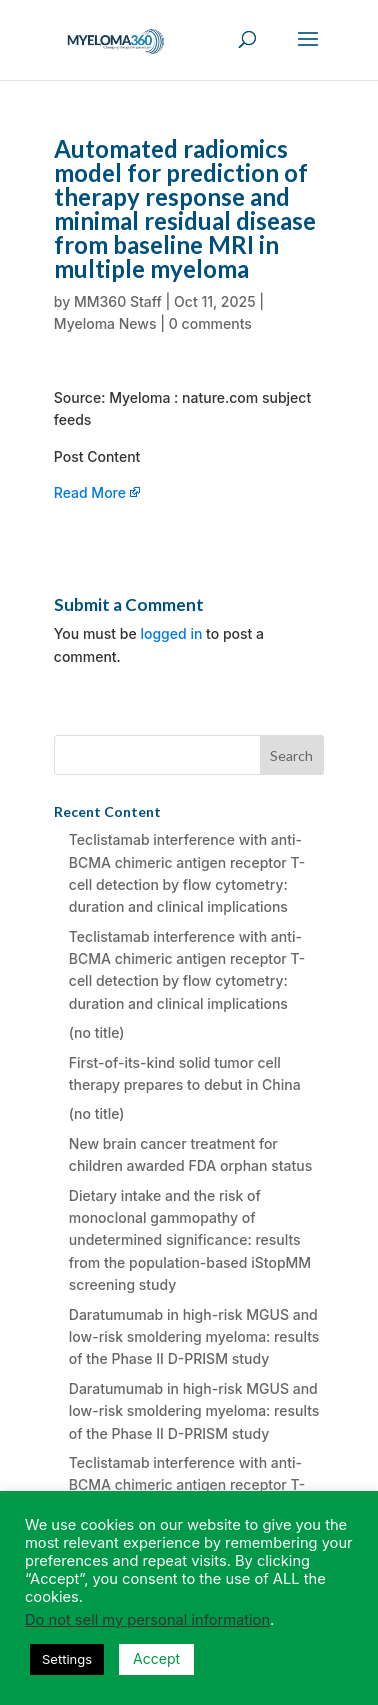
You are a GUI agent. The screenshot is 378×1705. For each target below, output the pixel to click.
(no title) (97, 1032)
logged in (171, 633)
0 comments (210, 323)
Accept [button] (156, 1658)
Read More (90, 492)
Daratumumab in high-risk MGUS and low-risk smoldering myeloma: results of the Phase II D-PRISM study (194, 1337)
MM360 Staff (118, 301)
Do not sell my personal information (147, 1620)
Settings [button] (67, 1659)
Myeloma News (105, 323)
